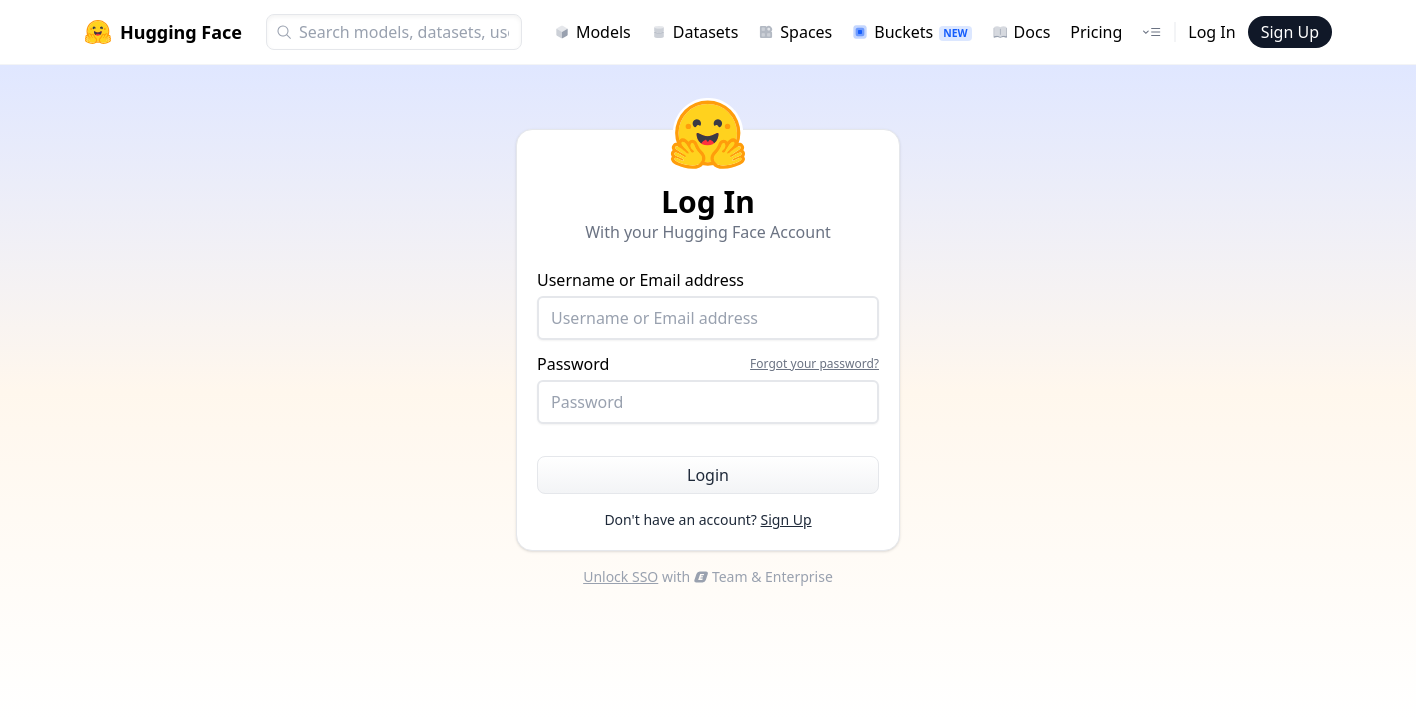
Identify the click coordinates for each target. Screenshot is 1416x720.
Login (708, 475)
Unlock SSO (620, 576)
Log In (1211, 32)
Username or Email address (708, 304)
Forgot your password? (814, 364)
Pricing (1096, 32)
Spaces (795, 32)
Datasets (695, 32)
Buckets (911, 32)
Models (592, 32)
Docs (1021, 32)
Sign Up (1290, 32)
